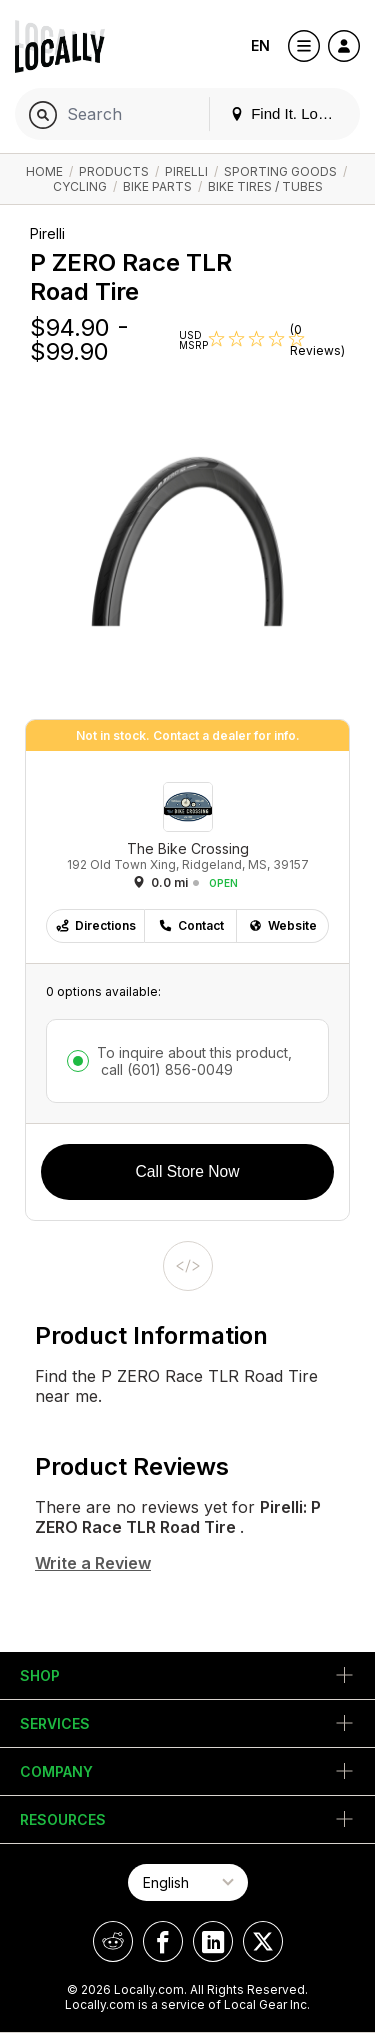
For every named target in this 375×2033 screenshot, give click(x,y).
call (165, 1069)
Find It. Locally (289, 113)
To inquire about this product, (194, 1061)
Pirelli (186, 171)
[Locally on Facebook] (163, 1941)
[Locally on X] (263, 1941)
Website (282, 925)
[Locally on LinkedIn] (213, 1941)
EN (260, 45)
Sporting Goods (280, 171)
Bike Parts (157, 186)
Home (44, 171)
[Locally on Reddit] (113, 1941)
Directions (95, 925)
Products (114, 171)
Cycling (80, 186)
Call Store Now (188, 1171)
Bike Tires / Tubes (265, 186)
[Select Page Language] (188, 1882)
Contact (191, 925)
